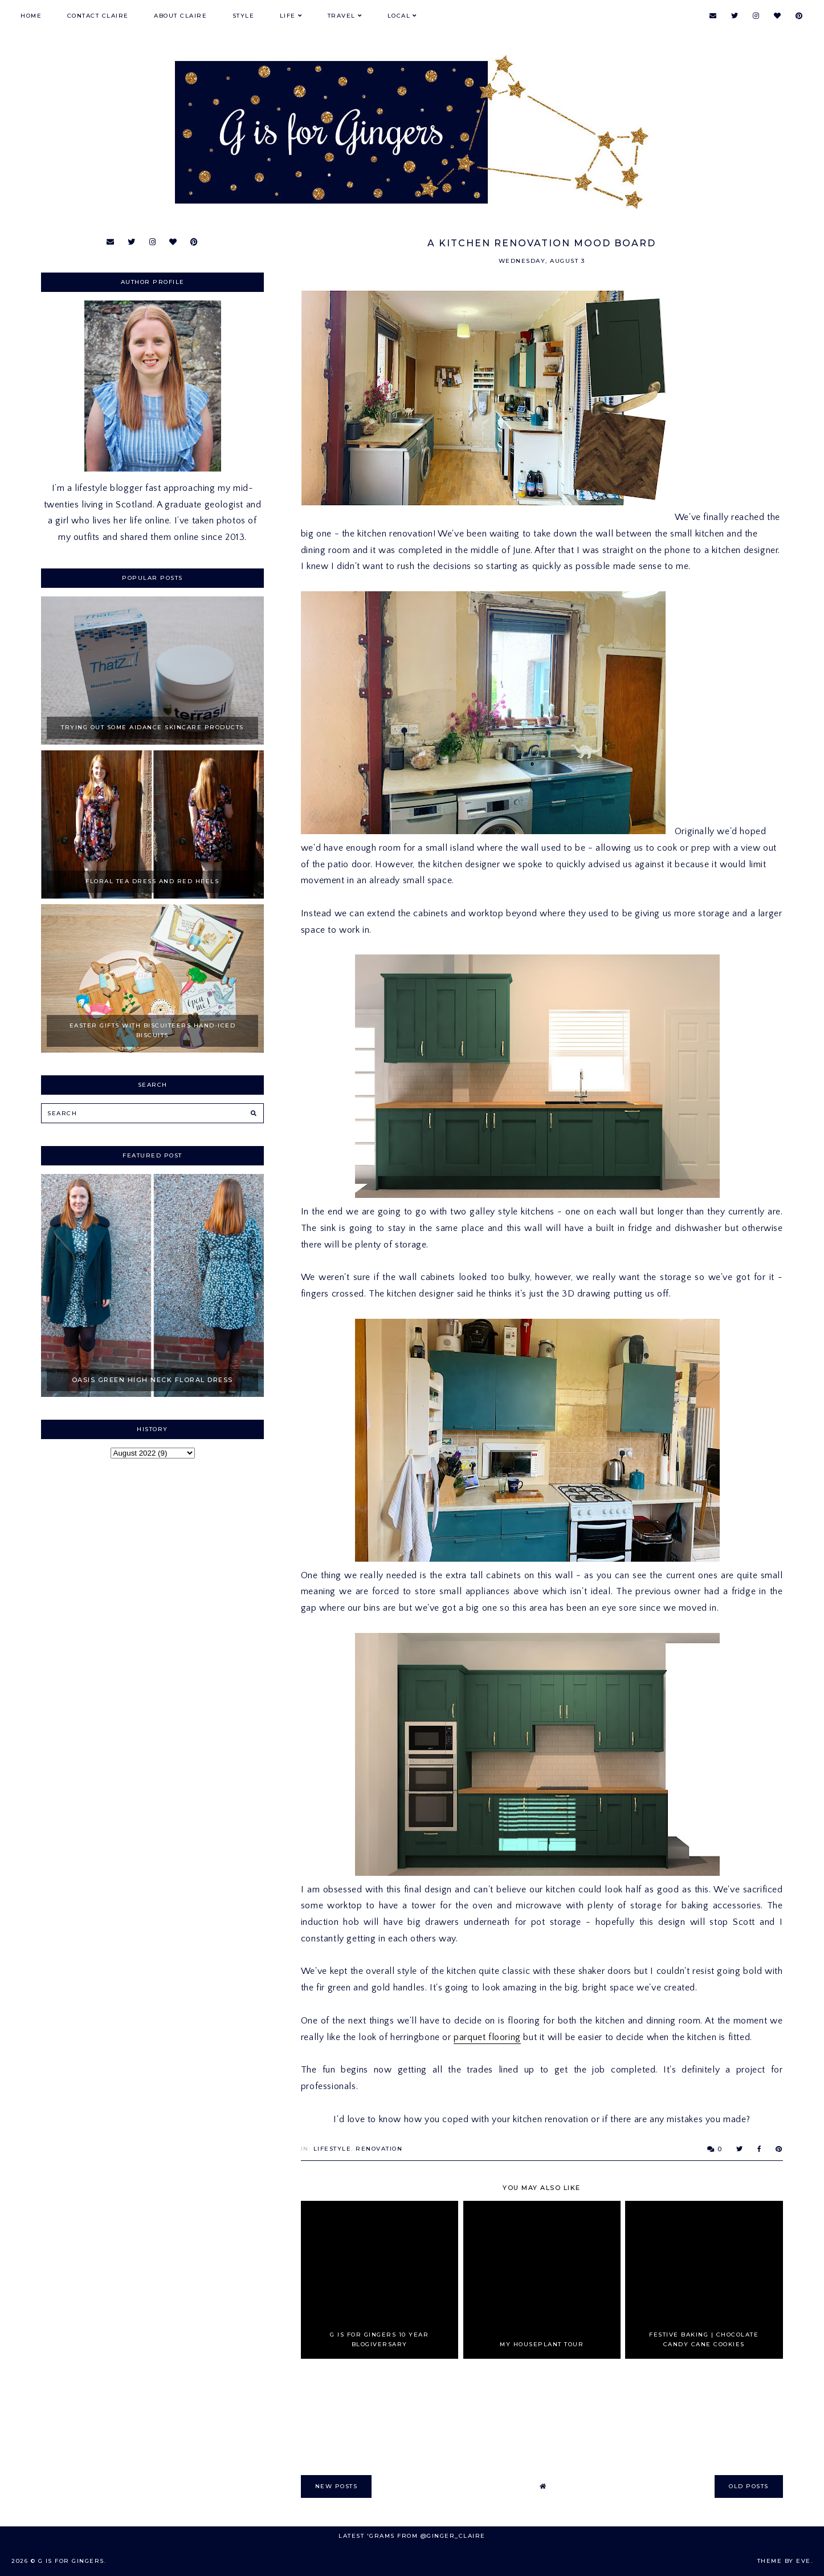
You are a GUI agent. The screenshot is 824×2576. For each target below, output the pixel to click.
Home (31, 15)
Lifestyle (332, 2148)
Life (288, 15)
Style (243, 15)
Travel (342, 15)
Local (399, 15)
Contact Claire (98, 15)
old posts (749, 2486)
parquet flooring (487, 2037)
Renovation (379, 2148)
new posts (336, 2486)
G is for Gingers (71, 2561)
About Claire (180, 15)
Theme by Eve (784, 2561)
